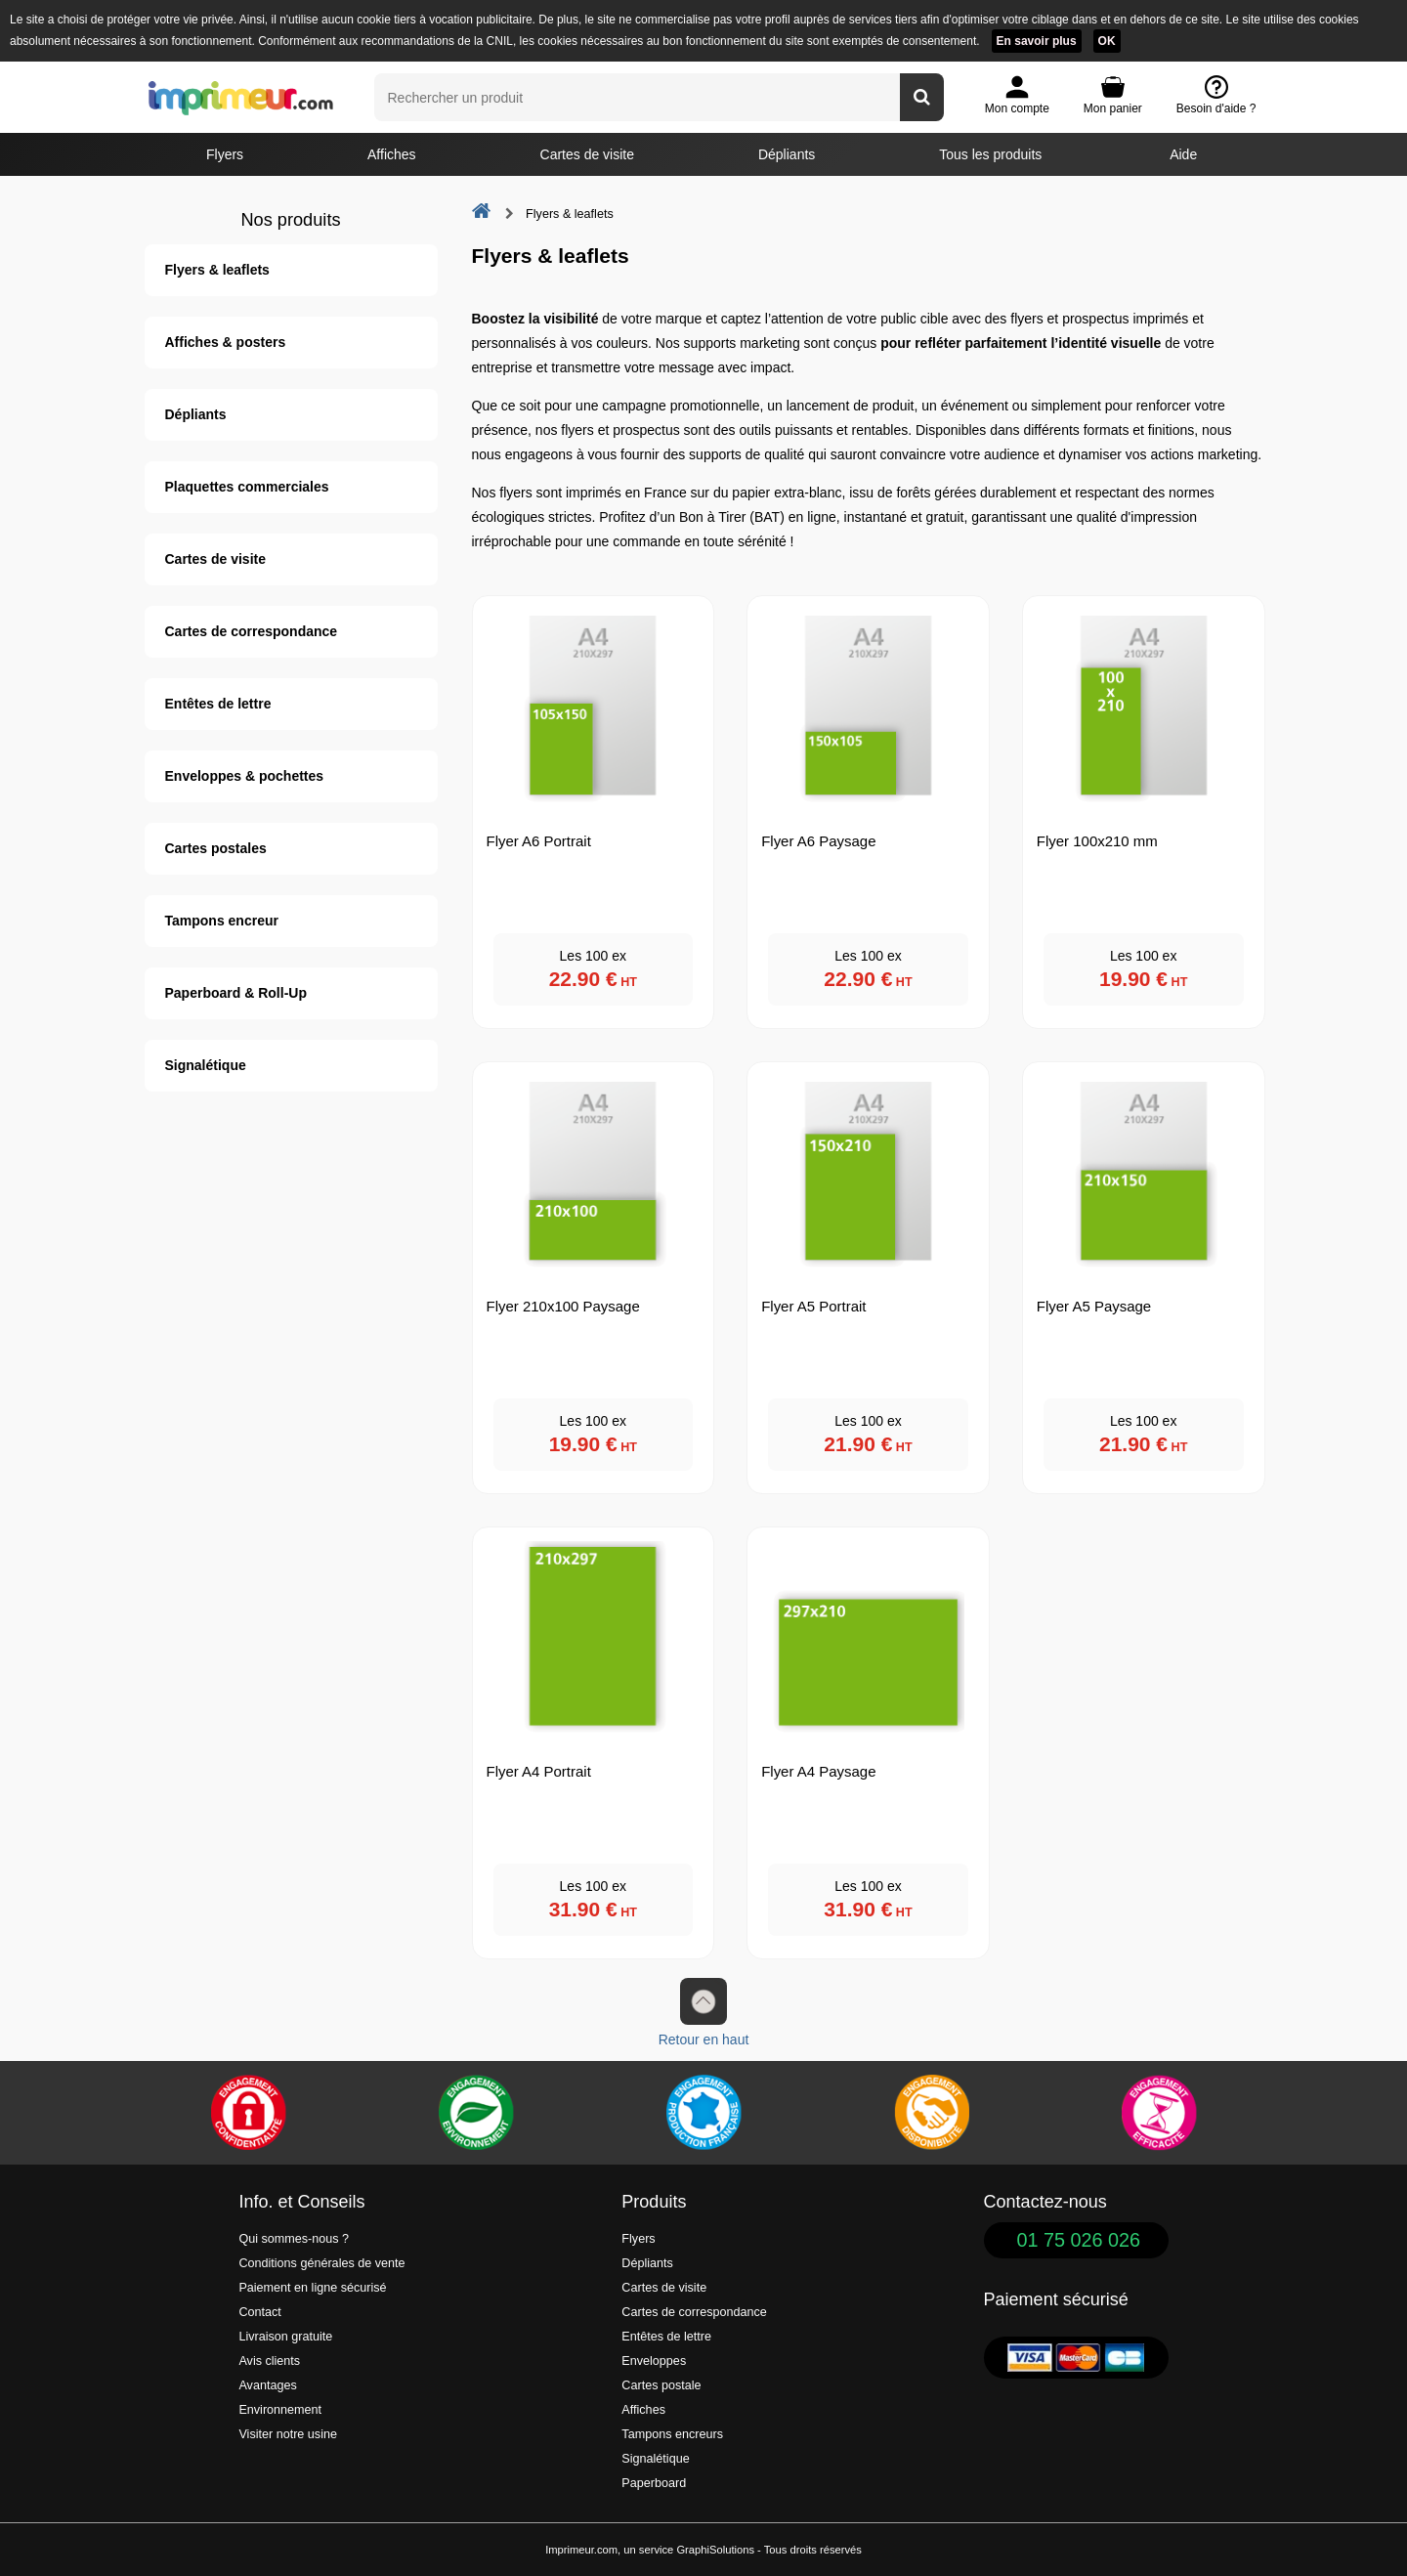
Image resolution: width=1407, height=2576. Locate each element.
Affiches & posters (225, 342)
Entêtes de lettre (218, 703)
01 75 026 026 (1079, 2240)
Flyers (224, 154)
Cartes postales (216, 848)
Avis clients (269, 2361)
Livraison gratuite (285, 2336)
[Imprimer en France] (703, 2113)
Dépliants (786, 154)
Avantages (267, 2385)
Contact (259, 2312)
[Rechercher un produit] (922, 97)
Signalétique (205, 1065)
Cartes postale (661, 2385)
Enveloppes (653, 2361)
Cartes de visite (587, 154)
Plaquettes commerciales (247, 486)
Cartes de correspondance (251, 631)
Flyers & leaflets (217, 270)
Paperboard (653, 2483)
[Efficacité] (1159, 2113)
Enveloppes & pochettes (244, 776)
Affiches (391, 154)
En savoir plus (1037, 41)
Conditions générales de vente (321, 2263)
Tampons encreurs (672, 2434)
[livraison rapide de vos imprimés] (931, 2113)
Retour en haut (704, 2012)
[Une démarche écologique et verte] (476, 2113)
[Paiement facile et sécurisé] (248, 2113)
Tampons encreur (221, 920)
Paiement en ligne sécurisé (312, 2288)
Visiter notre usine (287, 2434)
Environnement (279, 2410)
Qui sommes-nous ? (293, 2239)
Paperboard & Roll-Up (236, 993)
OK (1107, 41)
